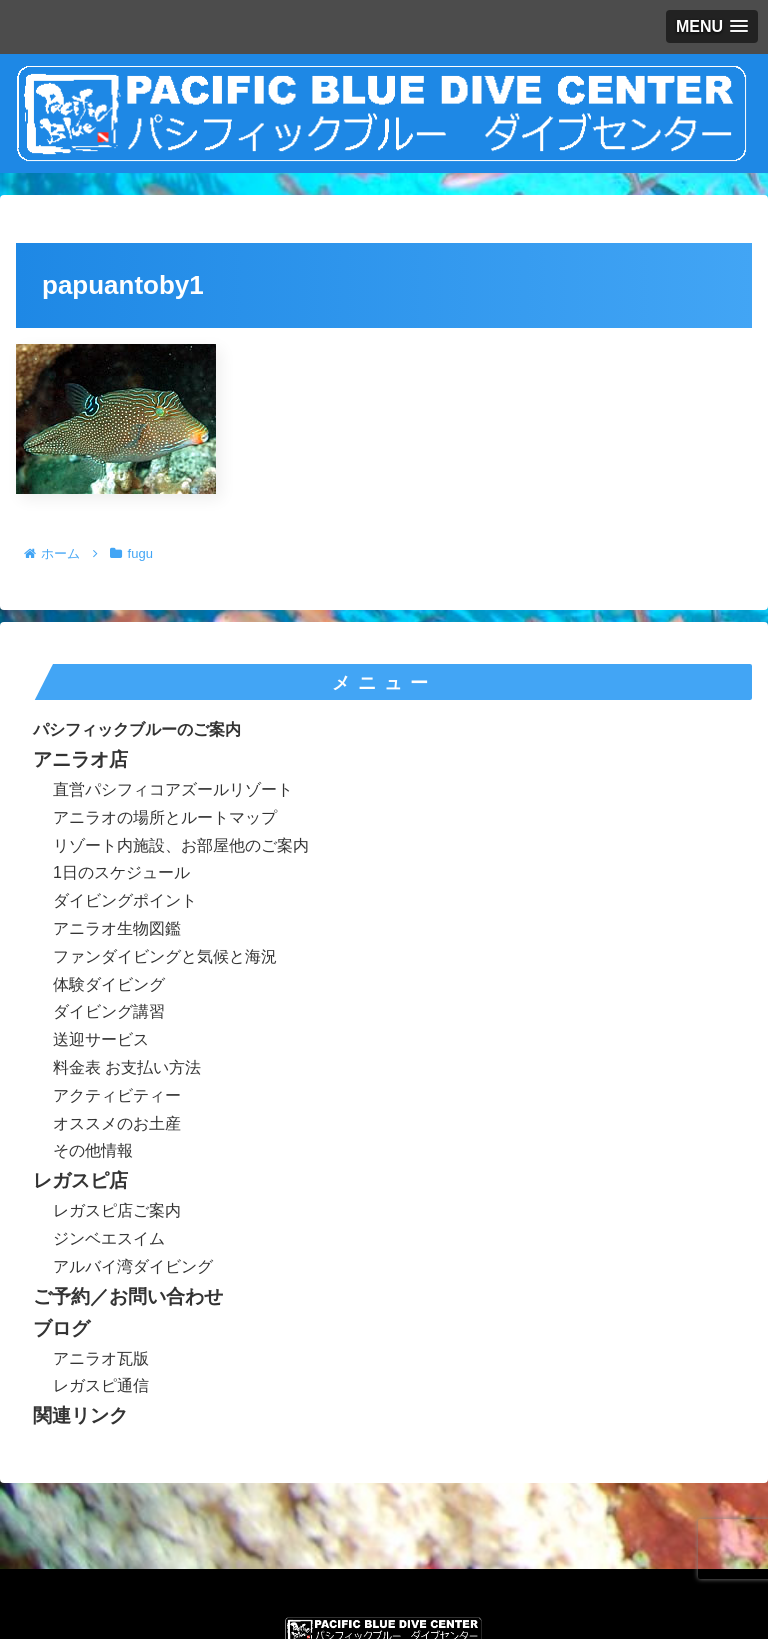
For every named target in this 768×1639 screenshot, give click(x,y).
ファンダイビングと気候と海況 (165, 956)
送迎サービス (101, 1039)
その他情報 (93, 1150)
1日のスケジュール (121, 872)
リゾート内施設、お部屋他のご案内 (181, 845)
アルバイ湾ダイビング (133, 1266)
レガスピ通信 (101, 1385)
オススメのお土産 (117, 1123)
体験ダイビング (109, 984)
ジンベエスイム (109, 1238)
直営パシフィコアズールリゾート (173, 789)
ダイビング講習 (109, 1011)
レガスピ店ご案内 (117, 1210)
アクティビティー (117, 1095)
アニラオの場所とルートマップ (165, 817)
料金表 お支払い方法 (127, 1067)
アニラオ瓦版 (101, 1358)
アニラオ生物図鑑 (117, 928)
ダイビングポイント (125, 900)
